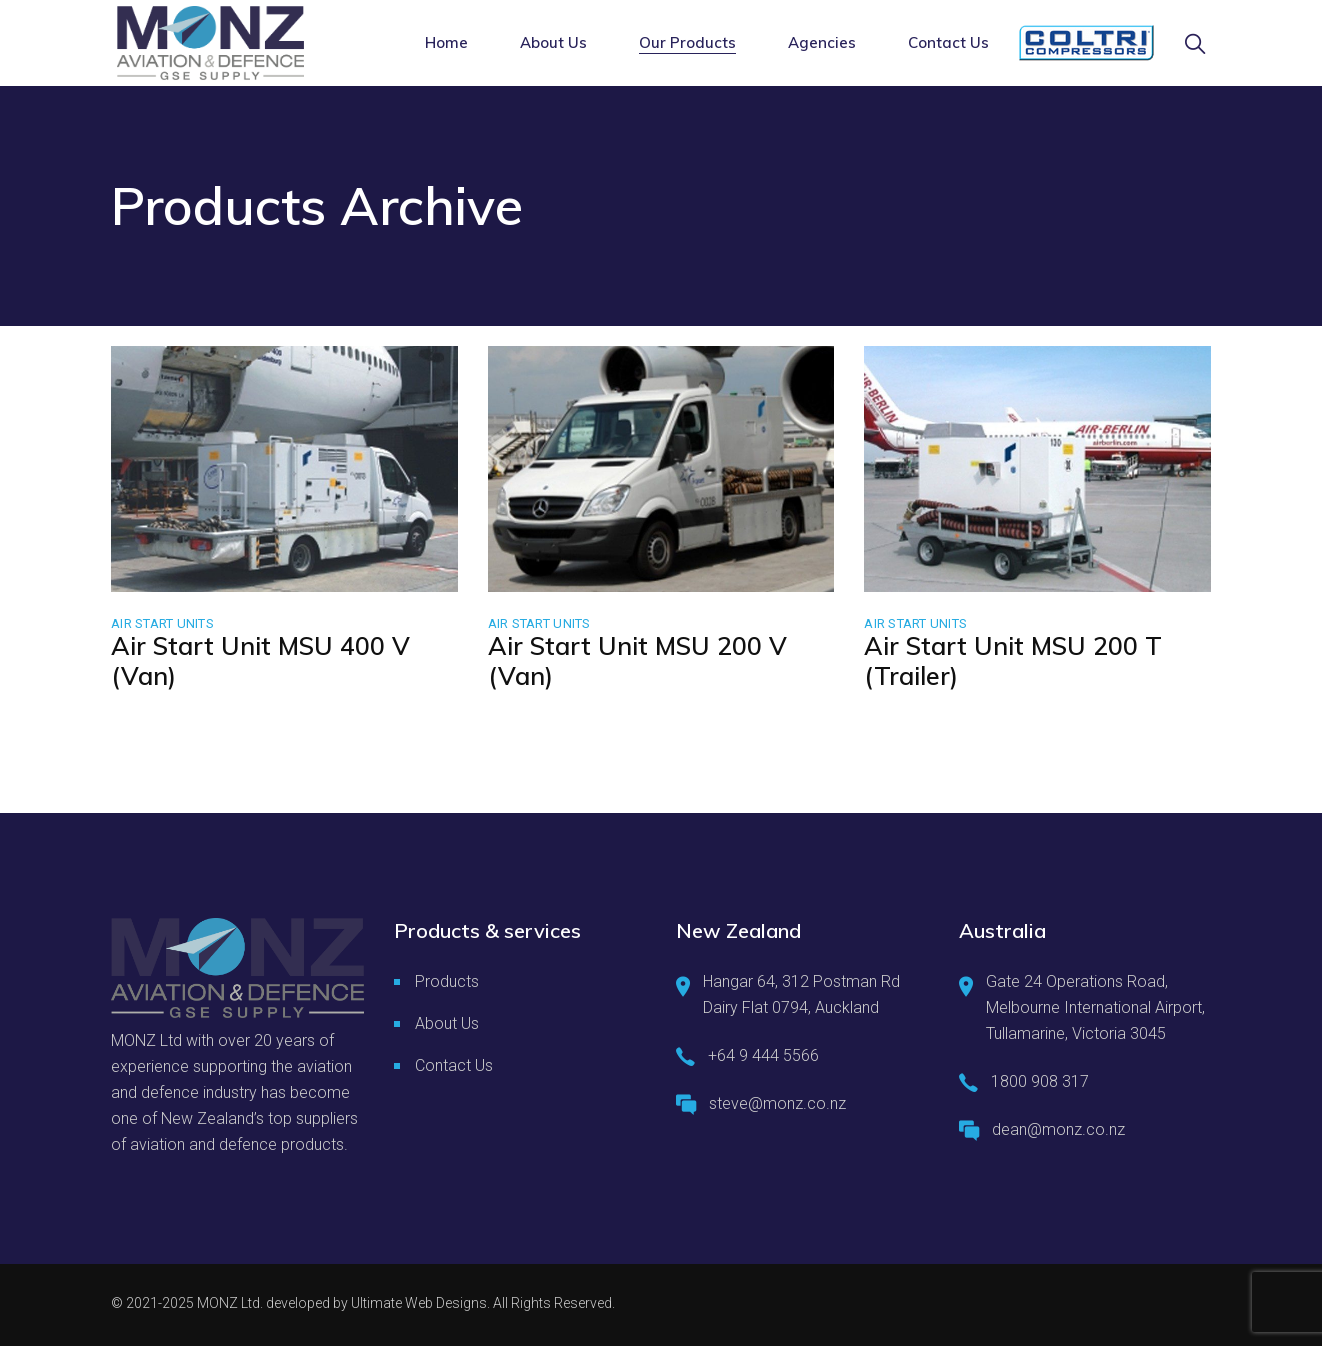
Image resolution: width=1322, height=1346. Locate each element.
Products (447, 981)
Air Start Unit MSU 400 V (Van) (260, 660)
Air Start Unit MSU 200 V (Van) (637, 660)
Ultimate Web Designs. (420, 1303)
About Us (447, 1023)
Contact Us (454, 1065)
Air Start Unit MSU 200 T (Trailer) (1013, 660)
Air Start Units (162, 623)
